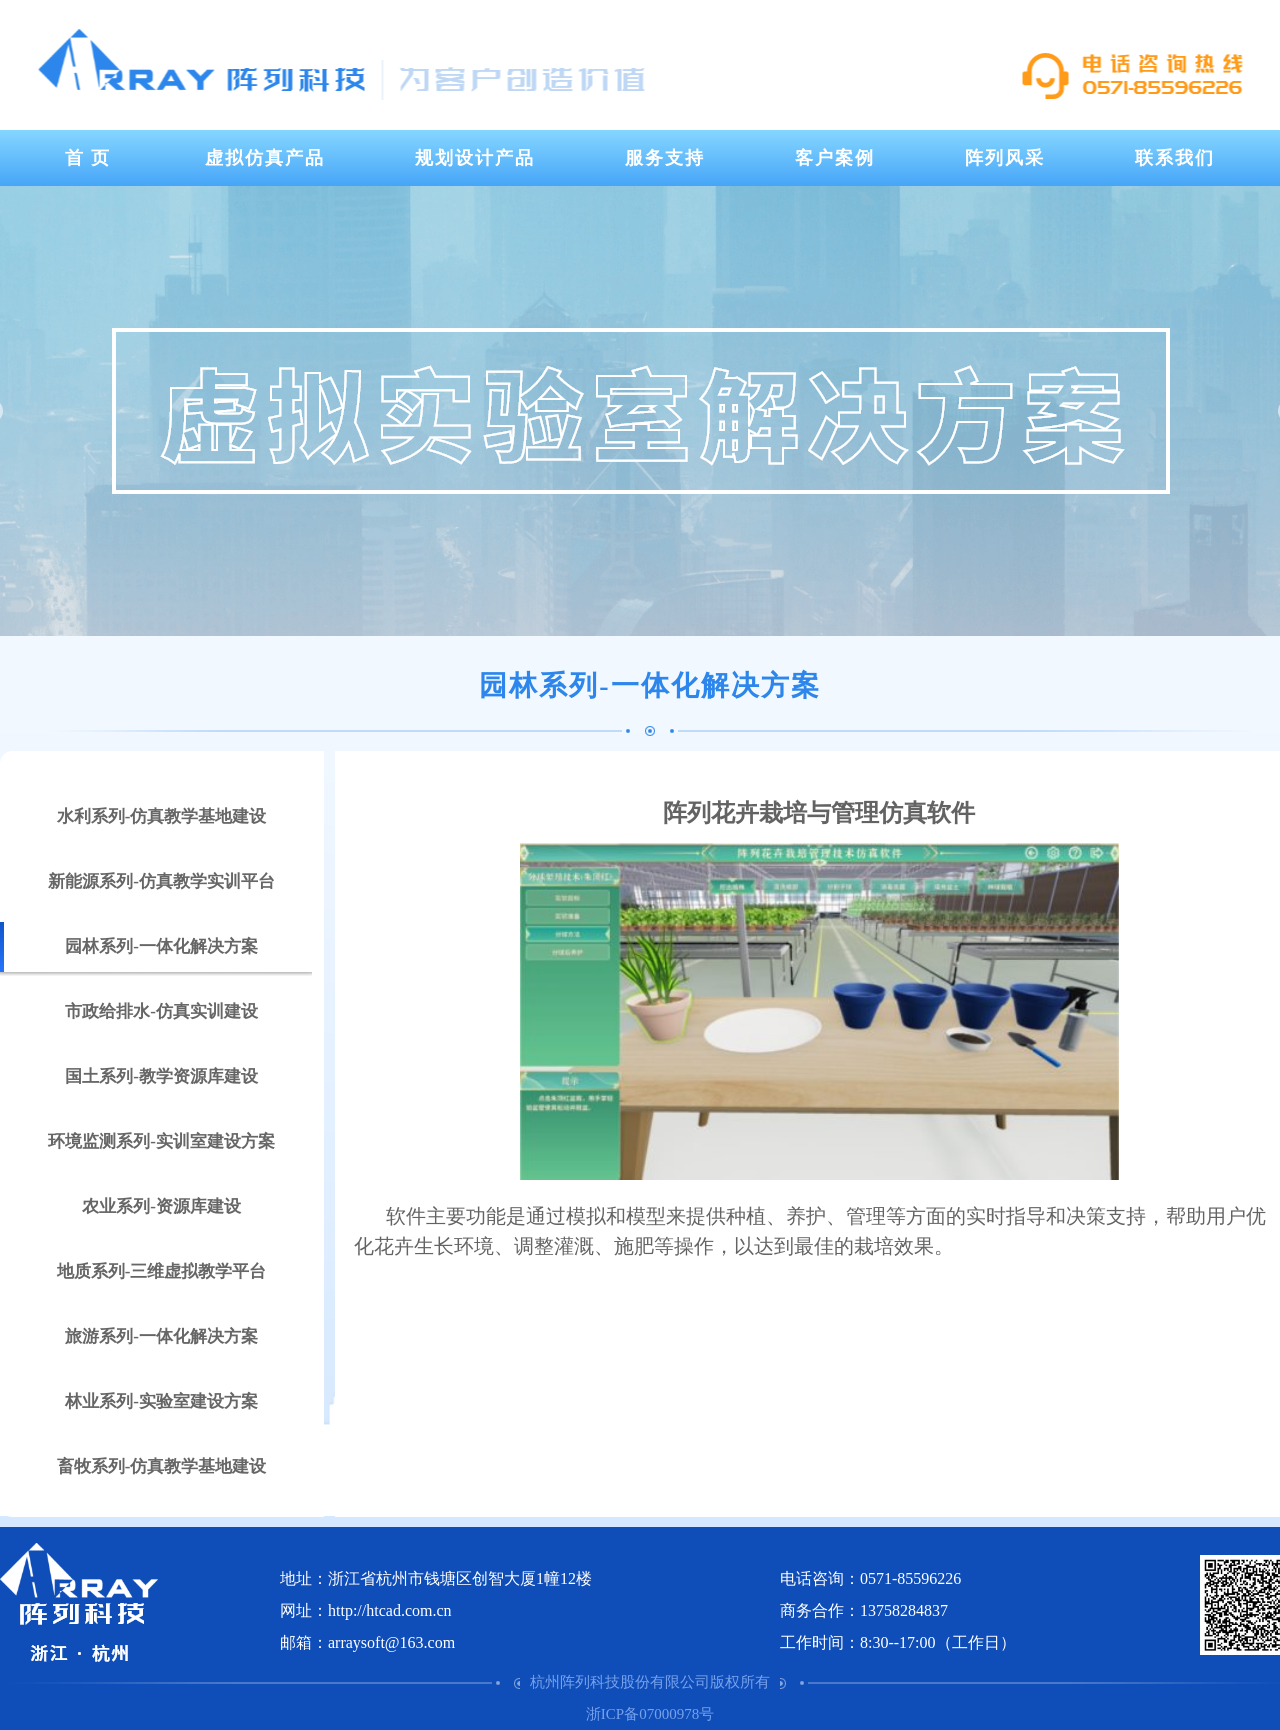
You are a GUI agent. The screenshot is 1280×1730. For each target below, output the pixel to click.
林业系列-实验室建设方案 (161, 1401)
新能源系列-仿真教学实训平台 (161, 881)
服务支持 (665, 158)
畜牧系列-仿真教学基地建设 (162, 1466)
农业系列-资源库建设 (161, 1206)
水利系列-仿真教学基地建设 (162, 816)
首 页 (88, 158)
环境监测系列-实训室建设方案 (161, 1141)
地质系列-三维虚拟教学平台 (162, 1271)
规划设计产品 (475, 158)
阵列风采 (1005, 158)
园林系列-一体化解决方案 (161, 946)
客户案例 (835, 158)
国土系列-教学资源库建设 (161, 1076)
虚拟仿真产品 (265, 158)
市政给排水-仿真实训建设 (161, 1011)
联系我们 (1175, 158)
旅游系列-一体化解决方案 (161, 1336)
